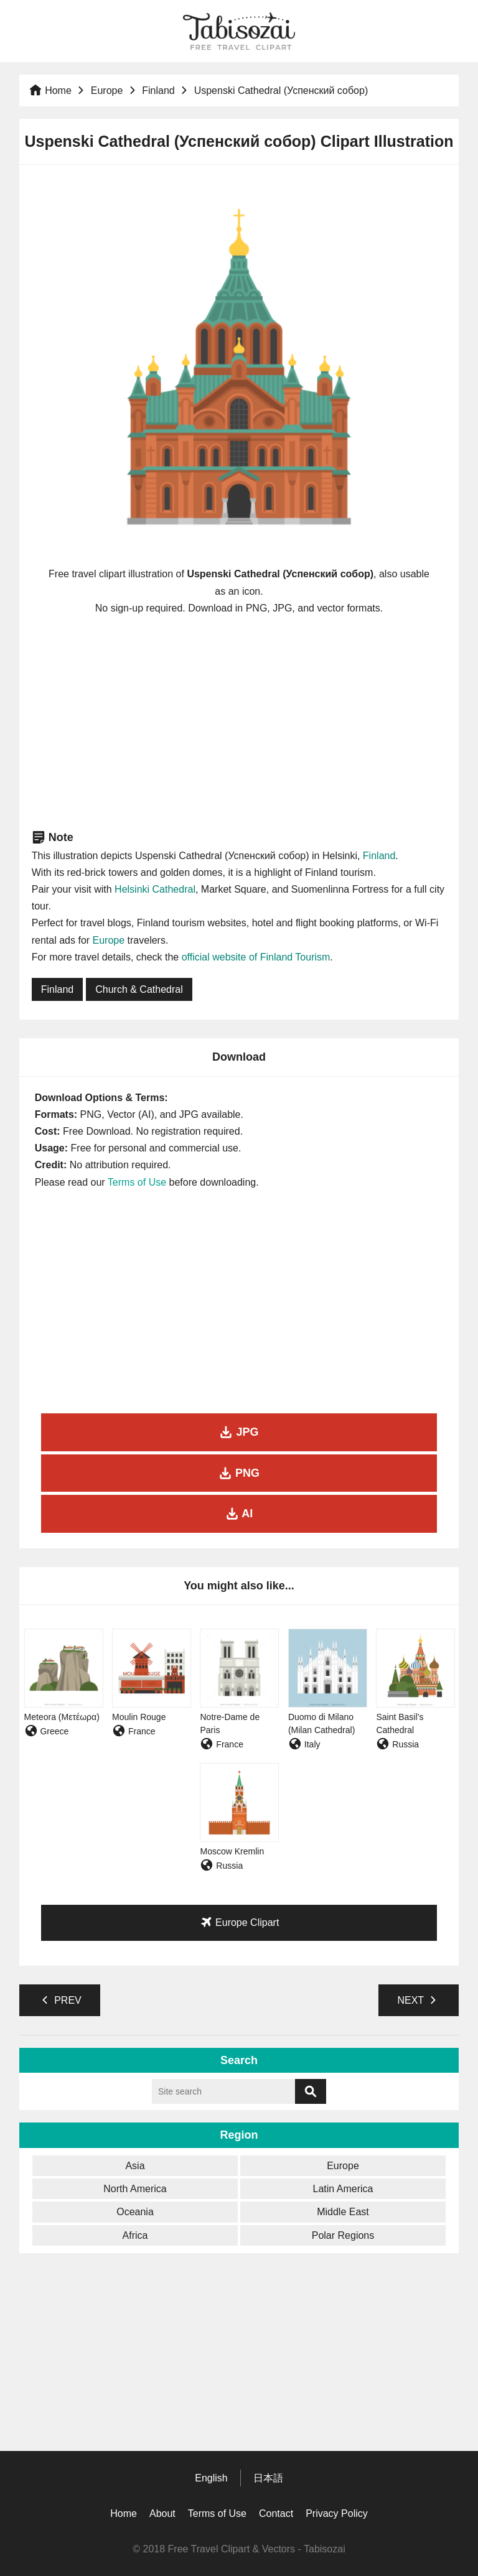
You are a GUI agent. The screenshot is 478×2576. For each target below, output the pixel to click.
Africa (135, 2235)
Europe (107, 90)
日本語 (268, 2478)
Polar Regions (343, 2235)
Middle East (343, 2211)
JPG (238, 1432)
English (211, 2478)
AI (239, 1513)
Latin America (343, 2188)
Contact (276, 2513)
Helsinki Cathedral (155, 889)
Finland (158, 90)
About (162, 2513)
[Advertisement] (239, 722)
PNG (239, 1473)
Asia (134, 2165)
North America (134, 2188)
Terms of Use (137, 1182)
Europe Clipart (239, 1922)
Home (50, 90)
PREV (60, 2000)
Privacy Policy (337, 2513)
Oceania (135, 2211)
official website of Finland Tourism (256, 957)
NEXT (418, 2000)
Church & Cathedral (139, 989)
